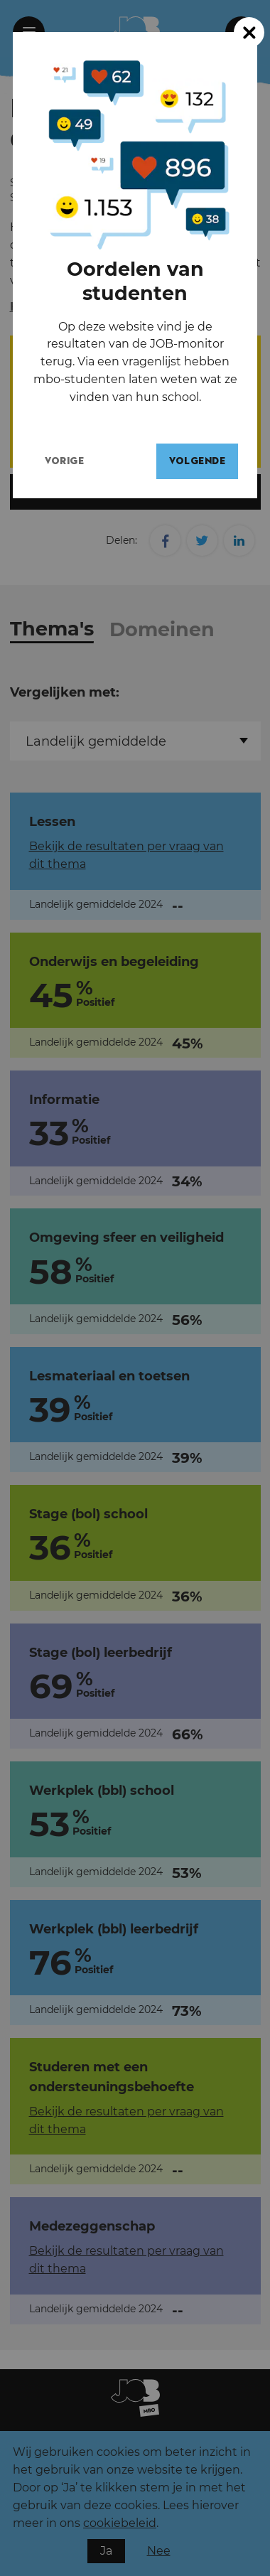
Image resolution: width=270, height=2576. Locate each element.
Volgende (203, 461)
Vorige (71, 461)
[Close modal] (249, 32)
